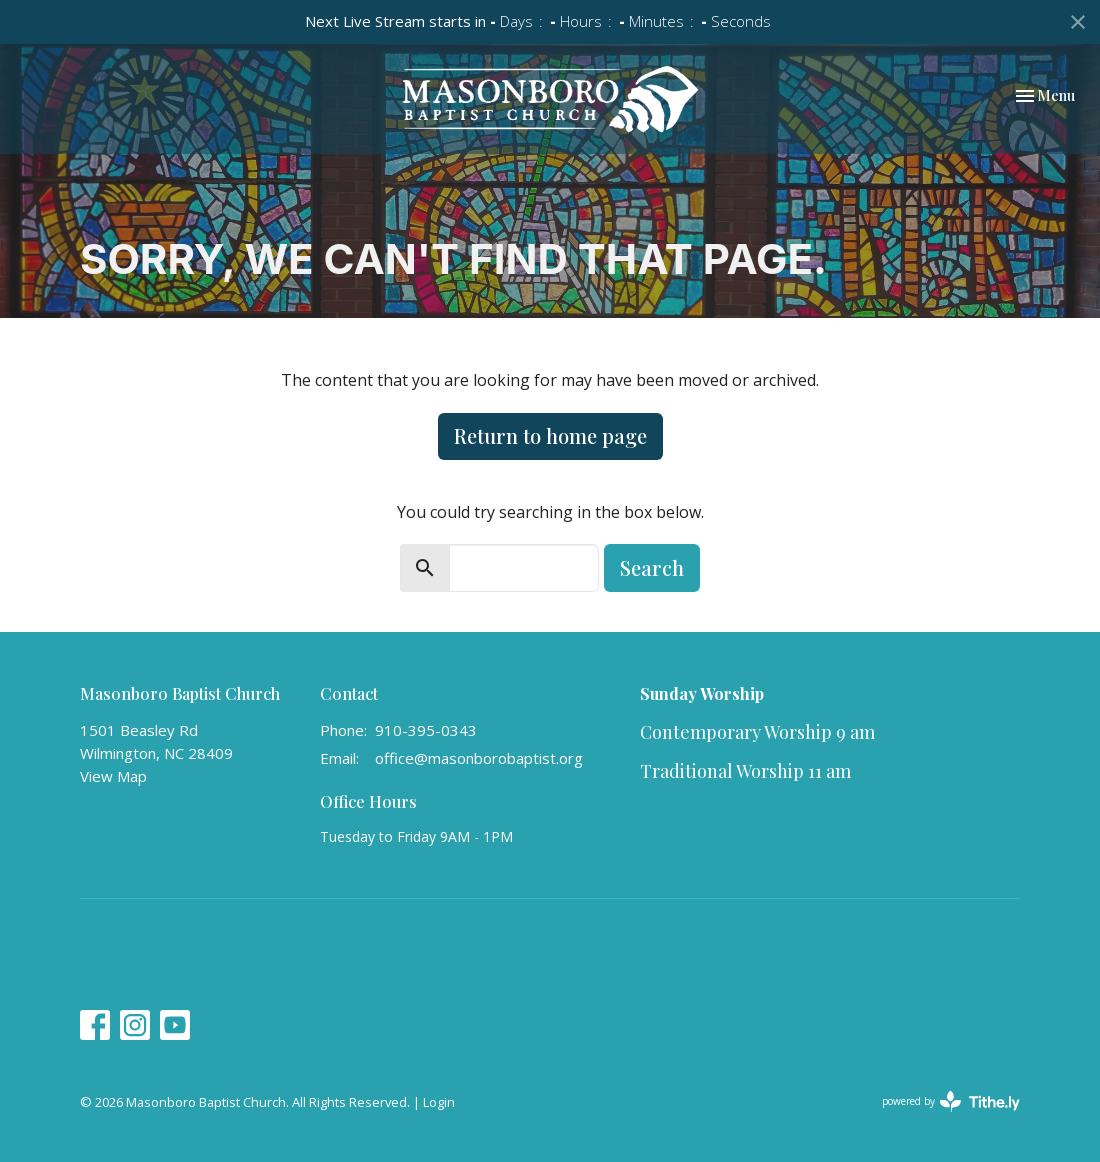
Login (439, 1102)
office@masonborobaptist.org (479, 758)
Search (652, 567)
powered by (951, 1101)
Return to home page (550, 435)
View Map (113, 776)
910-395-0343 (426, 730)
